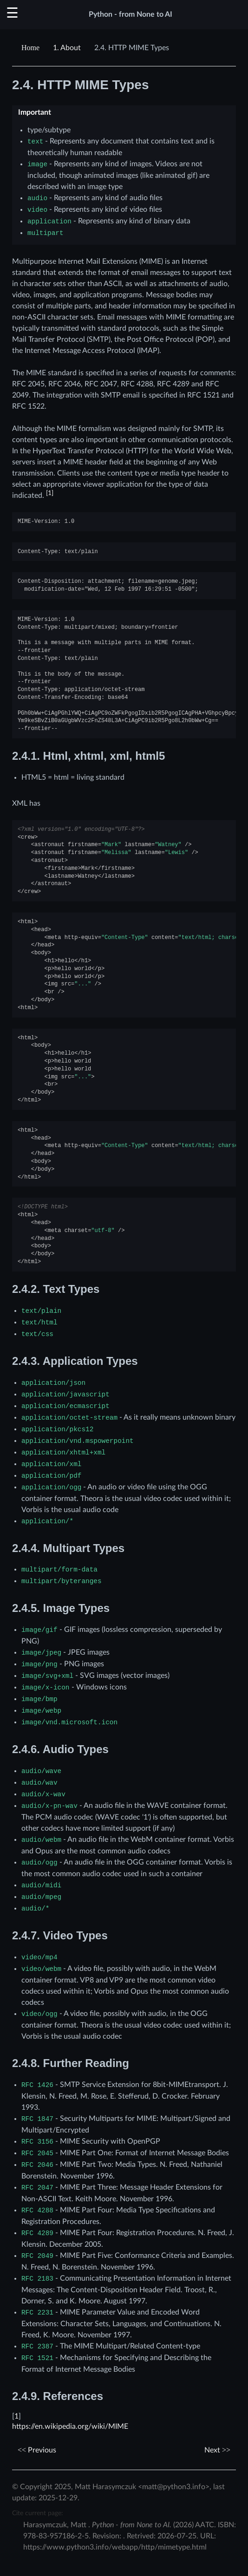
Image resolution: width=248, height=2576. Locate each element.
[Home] (31, 48)
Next (217, 2450)
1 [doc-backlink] (16, 2416)
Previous (37, 2450)
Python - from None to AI (130, 14)
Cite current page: (37, 2513)
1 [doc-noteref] (49, 492)
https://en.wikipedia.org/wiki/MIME (70, 2426)
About (67, 48)
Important (34, 112)
